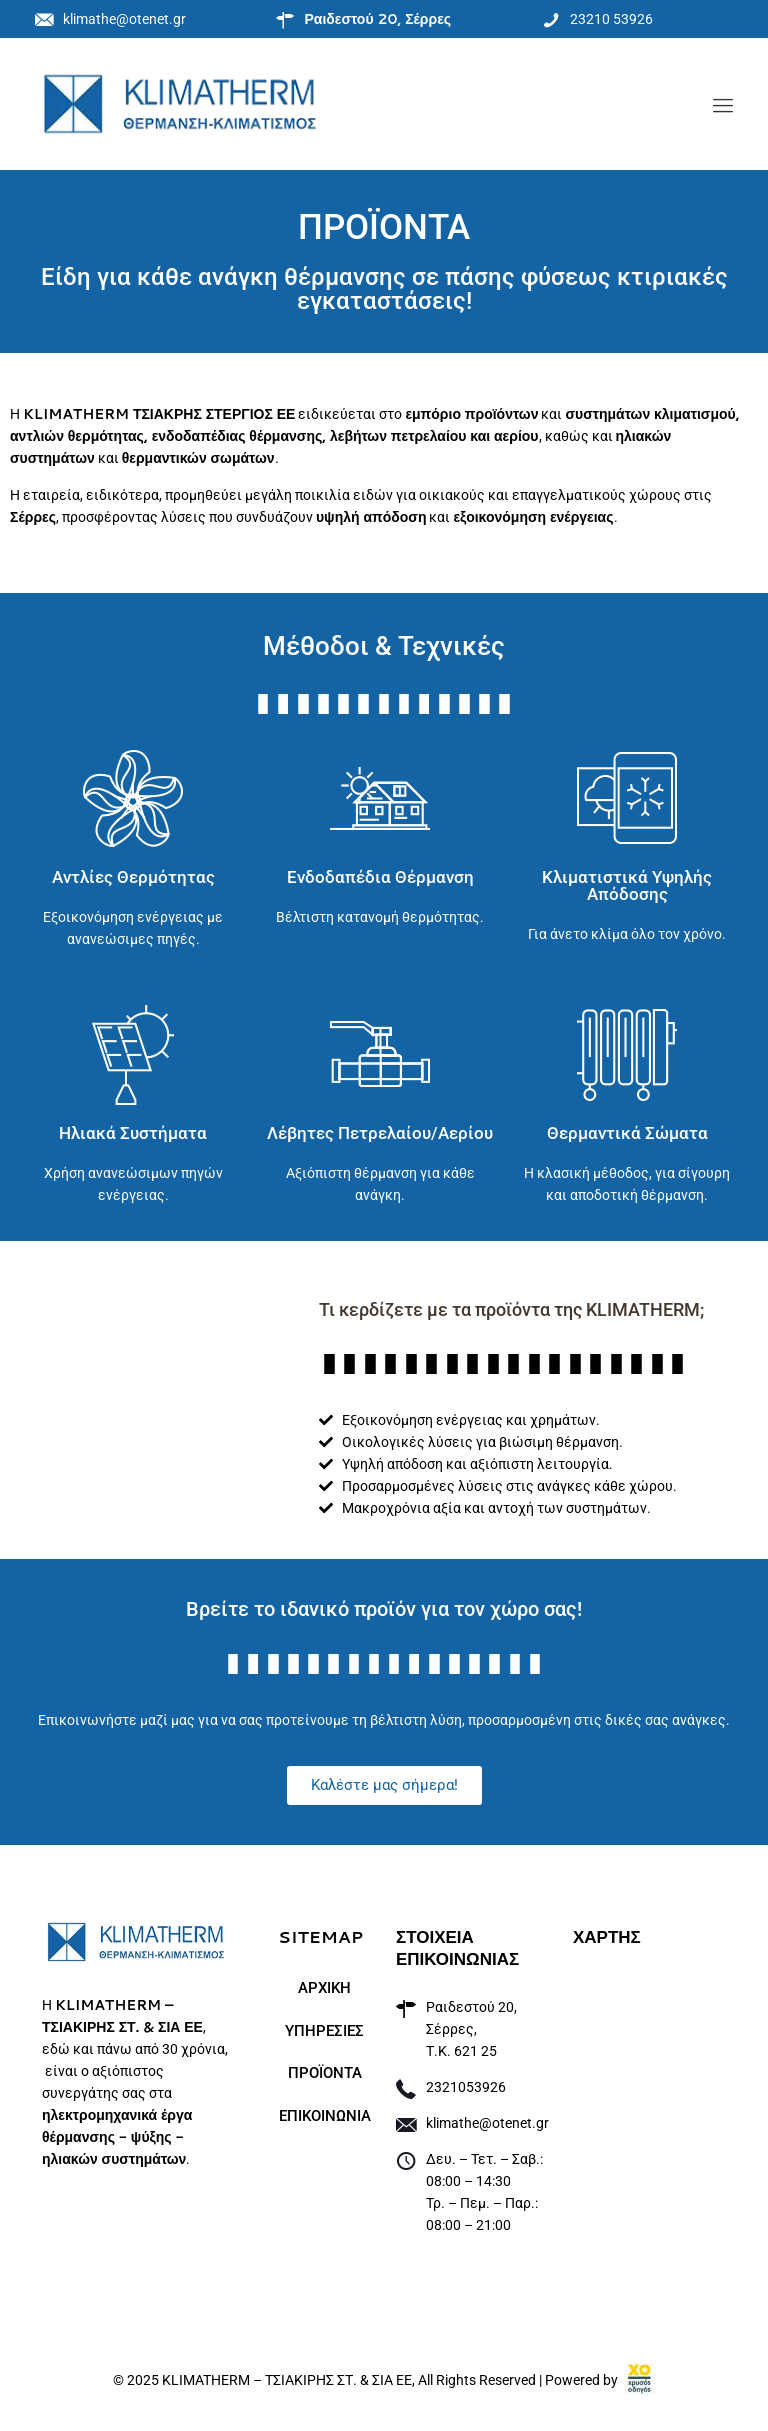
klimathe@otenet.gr (487, 2123)
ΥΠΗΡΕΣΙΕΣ (324, 2031)
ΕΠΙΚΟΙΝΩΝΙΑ (325, 2116)
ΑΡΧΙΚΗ (324, 1988)
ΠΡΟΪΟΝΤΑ (325, 2073)
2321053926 (466, 2087)
